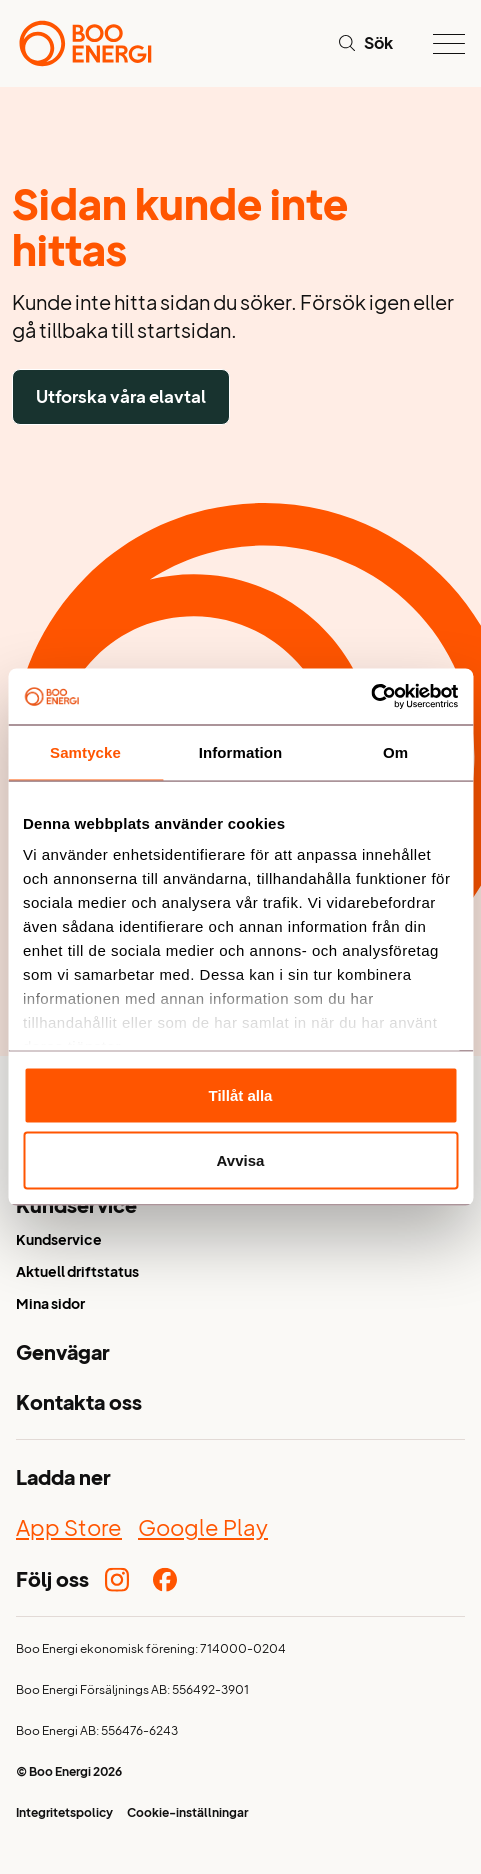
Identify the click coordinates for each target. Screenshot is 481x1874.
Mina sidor (50, 1305)
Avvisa (241, 1160)
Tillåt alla (241, 1094)
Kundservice (59, 1241)
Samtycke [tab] (85, 751)
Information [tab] (241, 751)
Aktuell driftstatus (77, 1273)
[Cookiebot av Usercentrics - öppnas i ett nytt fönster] (370, 697)
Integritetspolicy (64, 1814)
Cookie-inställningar (187, 1814)
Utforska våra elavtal (121, 396)
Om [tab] (395, 751)
